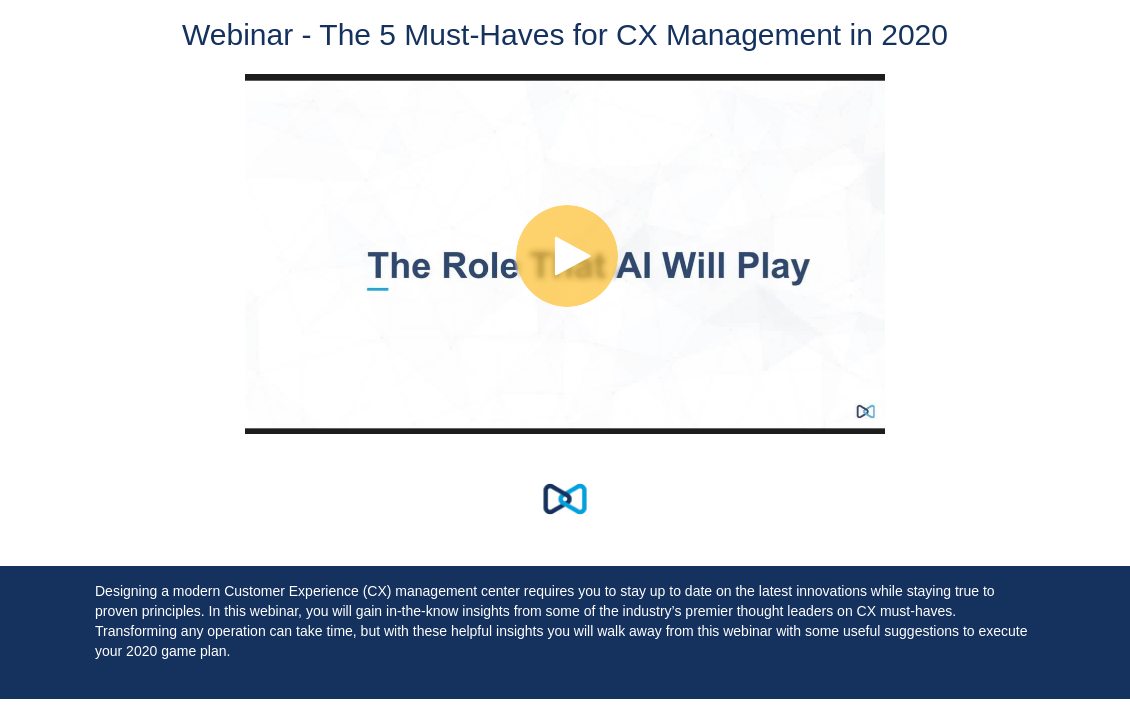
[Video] (565, 254)
